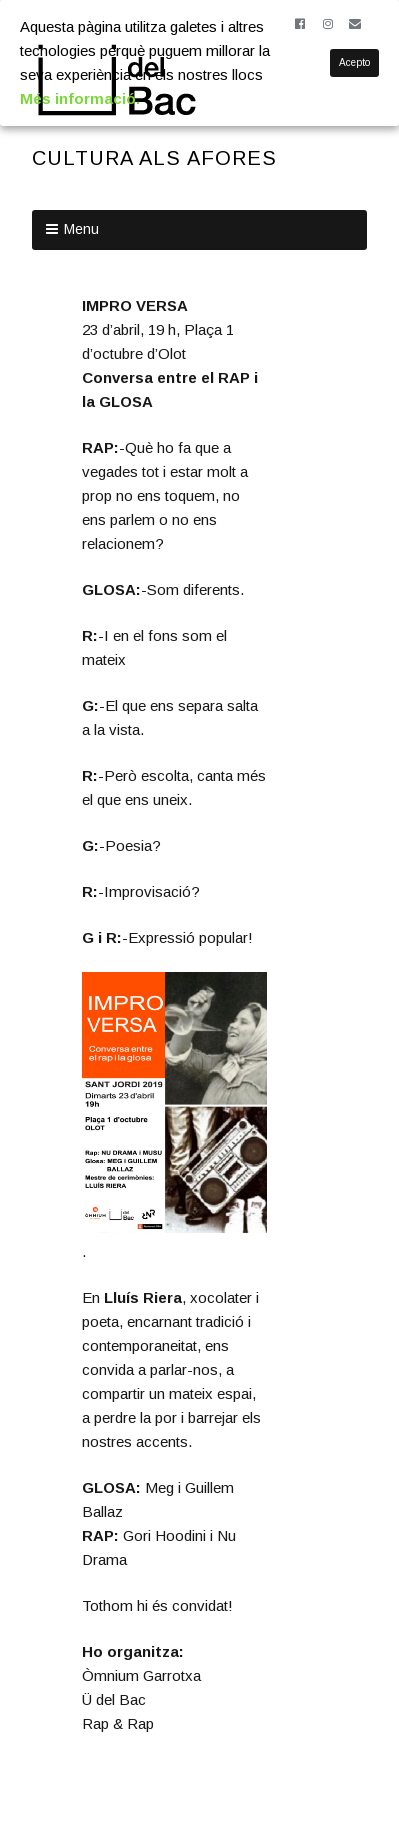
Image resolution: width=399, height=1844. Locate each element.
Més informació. (80, 98)
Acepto (354, 62)
